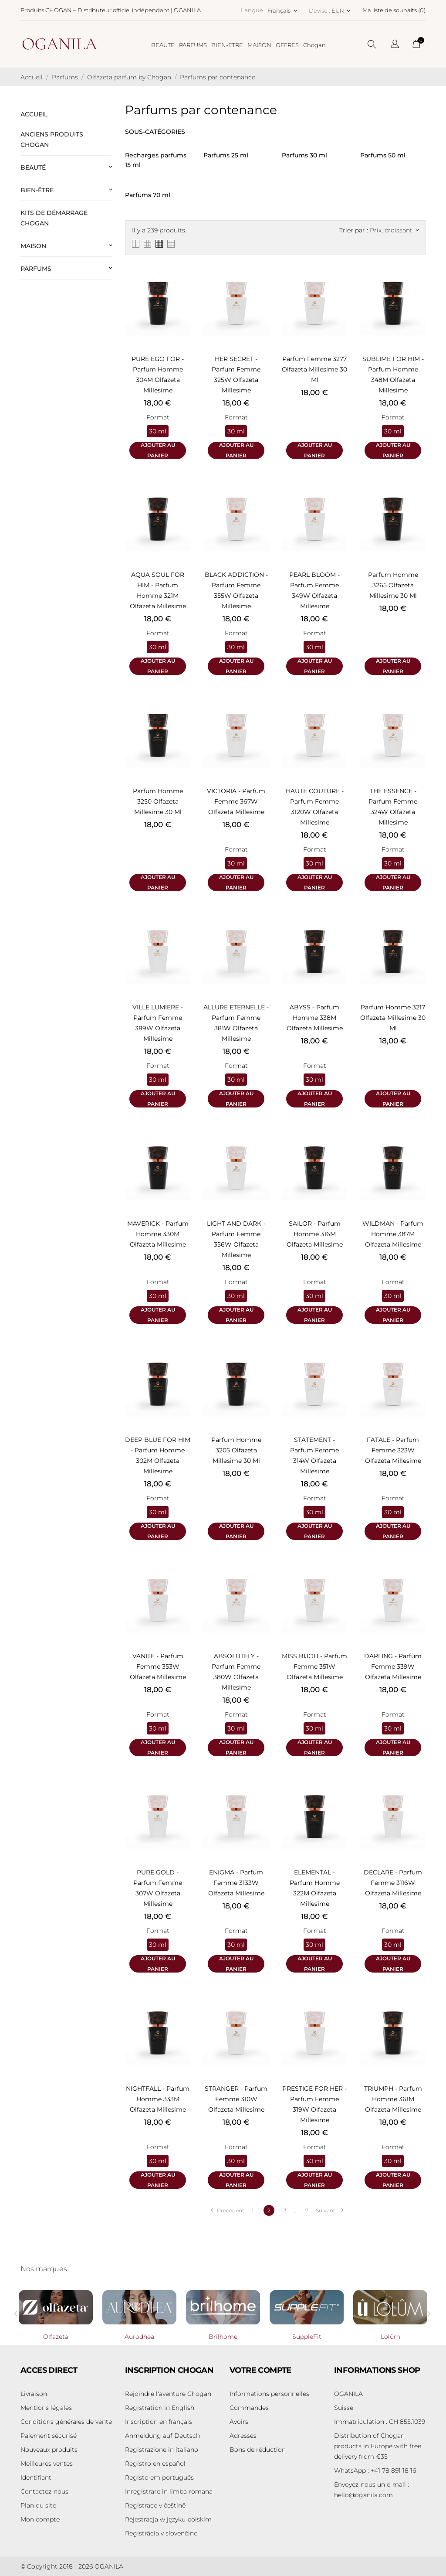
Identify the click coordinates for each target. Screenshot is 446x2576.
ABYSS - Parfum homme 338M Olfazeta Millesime (315, 1017)
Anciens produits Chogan (51, 139)
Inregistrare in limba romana (169, 2491)
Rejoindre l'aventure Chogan (168, 2394)
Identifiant (35, 2477)
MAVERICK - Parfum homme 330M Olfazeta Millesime (158, 1234)
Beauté (33, 167)
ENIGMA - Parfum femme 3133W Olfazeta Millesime (236, 1882)
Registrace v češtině (155, 2505)
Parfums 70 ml (147, 195)
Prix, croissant (394, 230)
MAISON (259, 44)
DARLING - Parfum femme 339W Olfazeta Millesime (393, 1666)
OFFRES (287, 44)
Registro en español (155, 2463)
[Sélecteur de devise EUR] (341, 10)
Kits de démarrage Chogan (54, 218)
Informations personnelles (269, 2394)
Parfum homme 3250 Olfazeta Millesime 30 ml (158, 801)
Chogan (314, 44)
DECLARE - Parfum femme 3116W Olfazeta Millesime (393, 1882)
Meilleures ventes (46, 2463)
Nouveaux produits (49, 2449)
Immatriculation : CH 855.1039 (379, 2422)
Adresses (243, 2436)
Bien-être (37, 190)
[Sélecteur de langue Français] (283, 10)
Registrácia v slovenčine (161, 2533)
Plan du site (38, 2505)
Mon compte (40, 2519)
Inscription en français (158, 2422)
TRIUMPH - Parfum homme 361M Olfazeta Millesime (393, 2099)
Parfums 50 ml (382, 155)
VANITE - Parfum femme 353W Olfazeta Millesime (158, 1666)
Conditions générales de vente (66, 2422)
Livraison (33, 2394)
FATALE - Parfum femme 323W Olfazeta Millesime (393, 1450)
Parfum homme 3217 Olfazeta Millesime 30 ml (393, 1017)
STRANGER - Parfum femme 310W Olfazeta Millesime (236, 2099)
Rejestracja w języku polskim (168, 2519)
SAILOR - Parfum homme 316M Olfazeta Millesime (315, 1234)
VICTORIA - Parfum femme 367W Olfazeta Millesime (236, 801)
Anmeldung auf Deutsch (162, 2436)
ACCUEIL (33, 114)
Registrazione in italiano (161, 2449)
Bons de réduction (258, 2449)
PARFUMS (193, 44)
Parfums (35, 269)
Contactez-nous (44, 2491)
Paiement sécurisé (48, 2436)
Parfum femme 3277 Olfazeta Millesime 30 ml (314, 369)
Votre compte (260, 2370)
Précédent (227, 2210)
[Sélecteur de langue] (395, 45)
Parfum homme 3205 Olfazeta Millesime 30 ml (236, 1450)
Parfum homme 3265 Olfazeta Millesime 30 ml (393, 585)
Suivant (329, 2210)
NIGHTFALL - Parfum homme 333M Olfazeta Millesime (157, 2099)
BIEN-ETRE (227, 44)
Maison (33, 246)
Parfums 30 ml (304, 155)
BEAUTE (163, 44)
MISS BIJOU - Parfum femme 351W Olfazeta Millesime (314, 1666)
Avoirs (239, 2422)
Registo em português (159, 2477)
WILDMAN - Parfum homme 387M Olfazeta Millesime (392, 1234)
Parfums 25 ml (225, 155)
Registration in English (159, 2408)
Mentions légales (46, 2408)
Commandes (249, 2408)
